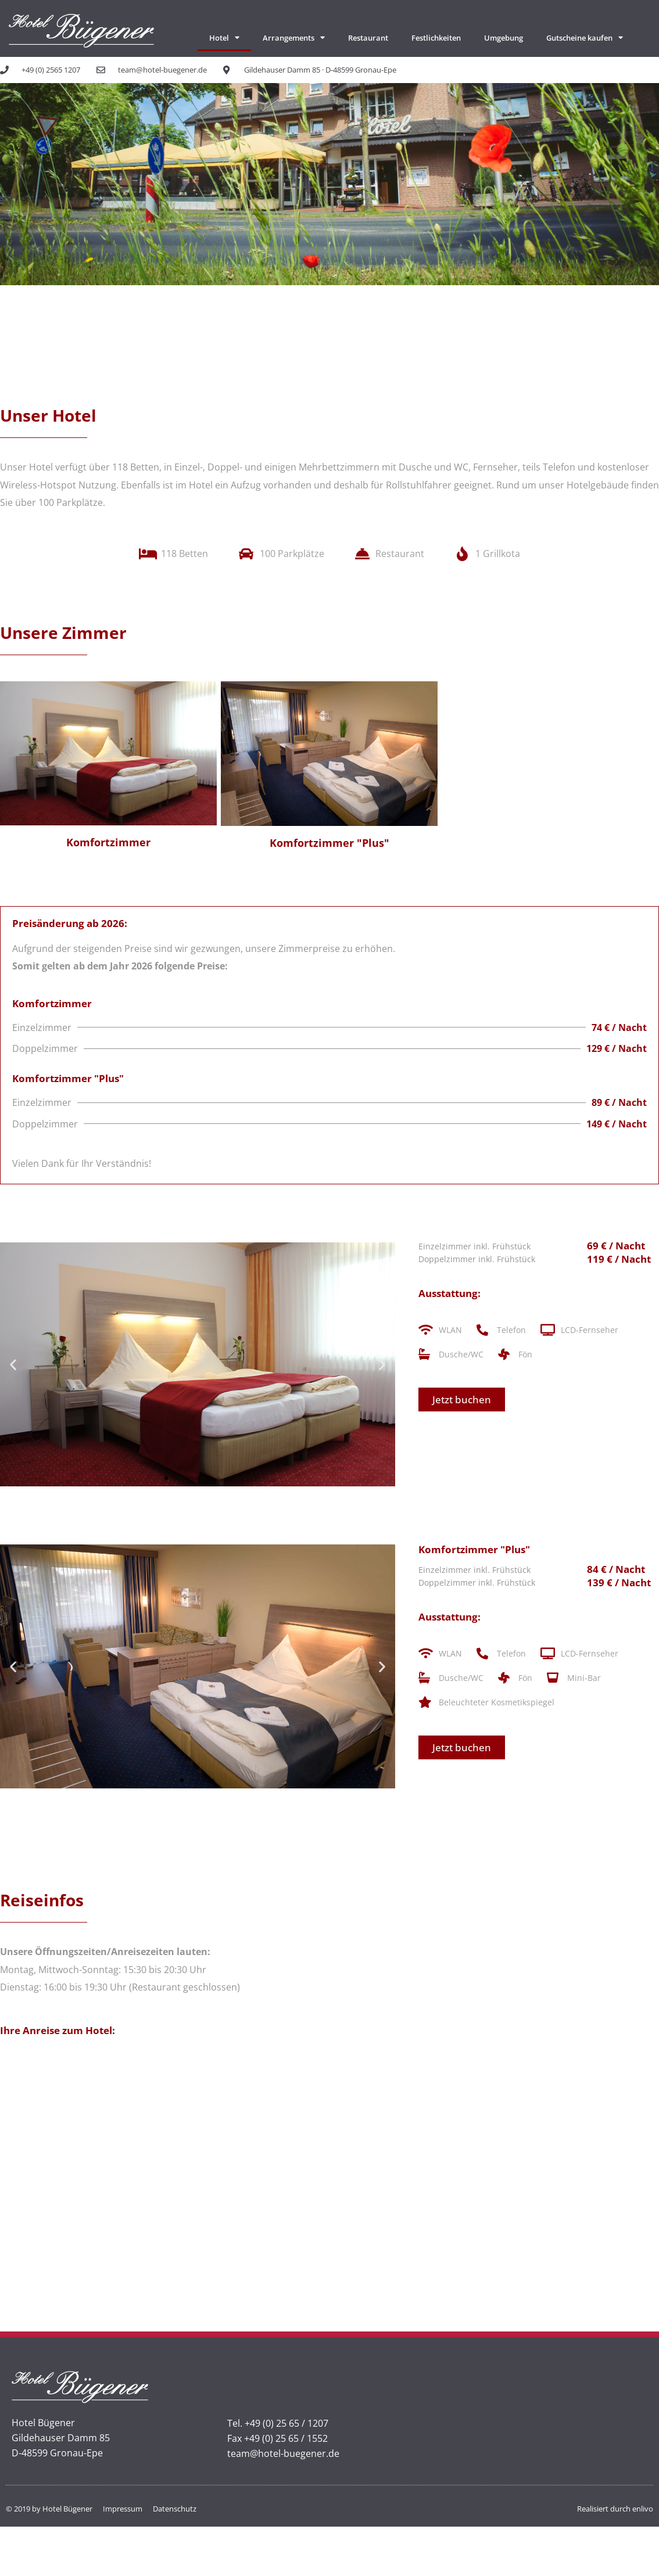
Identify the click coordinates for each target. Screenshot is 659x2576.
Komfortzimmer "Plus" (329, 843)
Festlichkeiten (436, 38)
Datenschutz (174, 2508)
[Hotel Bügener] (329, 2169)
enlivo (642, 2508)
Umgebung (503, 38)
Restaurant (368, 38)
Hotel (224, 37)
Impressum (122, 2508)
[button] (13, 1364)
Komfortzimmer (108, 842)
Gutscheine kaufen (584, 37)
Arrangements (294, 37)
